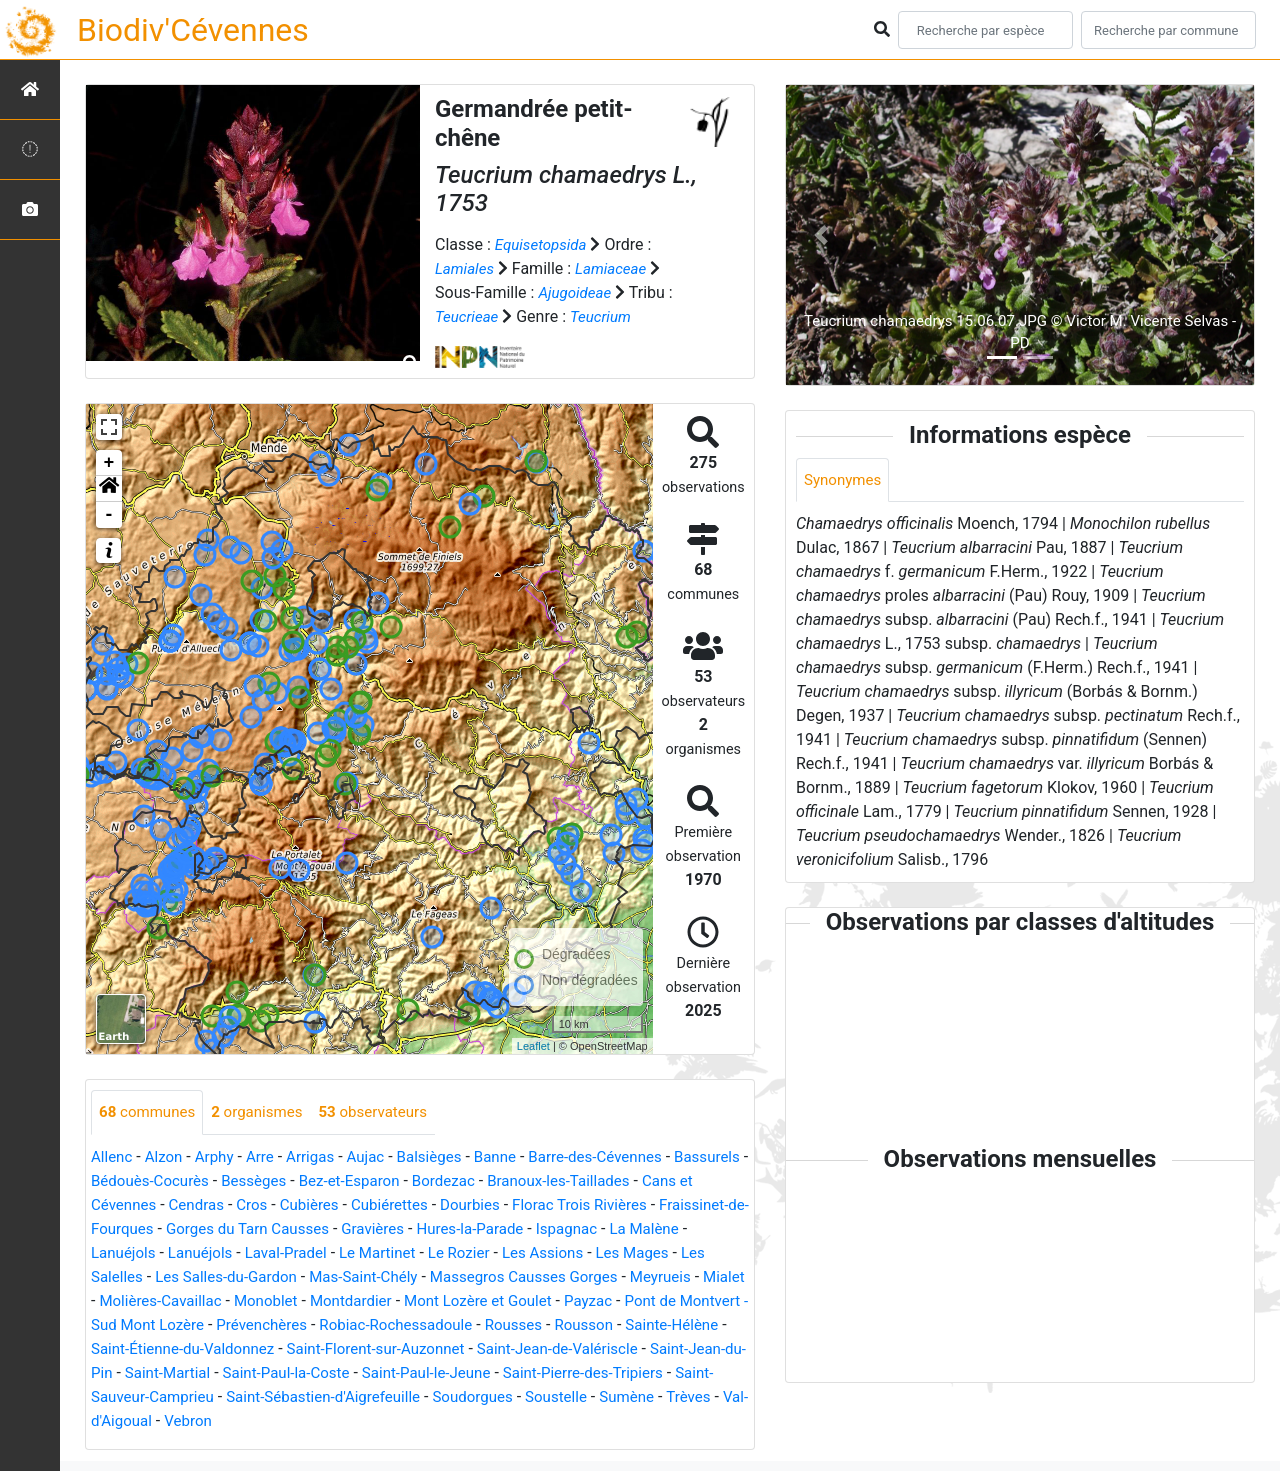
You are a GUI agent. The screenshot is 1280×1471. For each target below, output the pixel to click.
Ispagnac (697, 1229)
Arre (268, 1157)
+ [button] (109, 463)
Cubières (387, 1205)
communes (150, 1112)
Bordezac (545, 1181)
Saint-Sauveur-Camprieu (431, 1397)
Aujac (379, 1157)
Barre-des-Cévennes (621, 1157)
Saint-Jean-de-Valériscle (184, 1373)
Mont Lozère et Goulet (624, 1301)
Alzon (167, 1157)
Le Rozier (565, 1253)
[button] (109, 489)
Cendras (268, 1205)
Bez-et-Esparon (446, 1181)
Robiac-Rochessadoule (612, 1325)
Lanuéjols (211, 1253)
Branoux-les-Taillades (666, 1181)
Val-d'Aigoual (442, 1421)
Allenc (113, 1157)
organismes (265, 1112)
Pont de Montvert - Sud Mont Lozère (282, 1325)
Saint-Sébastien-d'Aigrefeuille (633, 1397)
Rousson (195, 1349)
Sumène (296, 1421)
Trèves (360, 1421)
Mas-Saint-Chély (469, 1277)
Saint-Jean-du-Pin (345, 1373)
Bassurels (126, 1181)
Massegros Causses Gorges (638, 1277)
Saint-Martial (465, 1373)
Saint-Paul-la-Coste (590, 1373)
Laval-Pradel (382, 1253)
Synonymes (845, 480)
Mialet (190, 1301)
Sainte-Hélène (288, 1349)
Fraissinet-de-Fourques (180, 1229)
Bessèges (345, 1181)
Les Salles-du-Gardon (324, 1277)
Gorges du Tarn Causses (360, 1229)
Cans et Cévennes (162, 1205)
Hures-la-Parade (596, 1229)
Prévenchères (470, 1325)
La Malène (128, 1253)
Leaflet (533, 1046)
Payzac (116, 1325)
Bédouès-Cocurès (235, 1181)
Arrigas (320, 1157)
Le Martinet (478, 1253)
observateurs (387, 1112)
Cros (326, 1205)
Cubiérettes (472, 1205)
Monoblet (401, 1301)
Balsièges (445, 1157)
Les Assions (653, 1253)
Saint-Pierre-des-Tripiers (249, 1397)
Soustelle (222, 1421)
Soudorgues (133, 1421)
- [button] (109, 515)
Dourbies (555, 1205)
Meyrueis (123, 1301)
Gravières (493, 1229)
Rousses (121, 1349)
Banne (515, 1157)
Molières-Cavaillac (290, 1301)
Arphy (220, 1157)
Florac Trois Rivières (671, 1205)
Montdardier (490, 1301)
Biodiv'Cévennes (193, 30)
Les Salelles (194, 1277)
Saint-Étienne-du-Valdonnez (447, 1349)
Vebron (525, 1421)
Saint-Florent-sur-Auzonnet (651, 1349)
